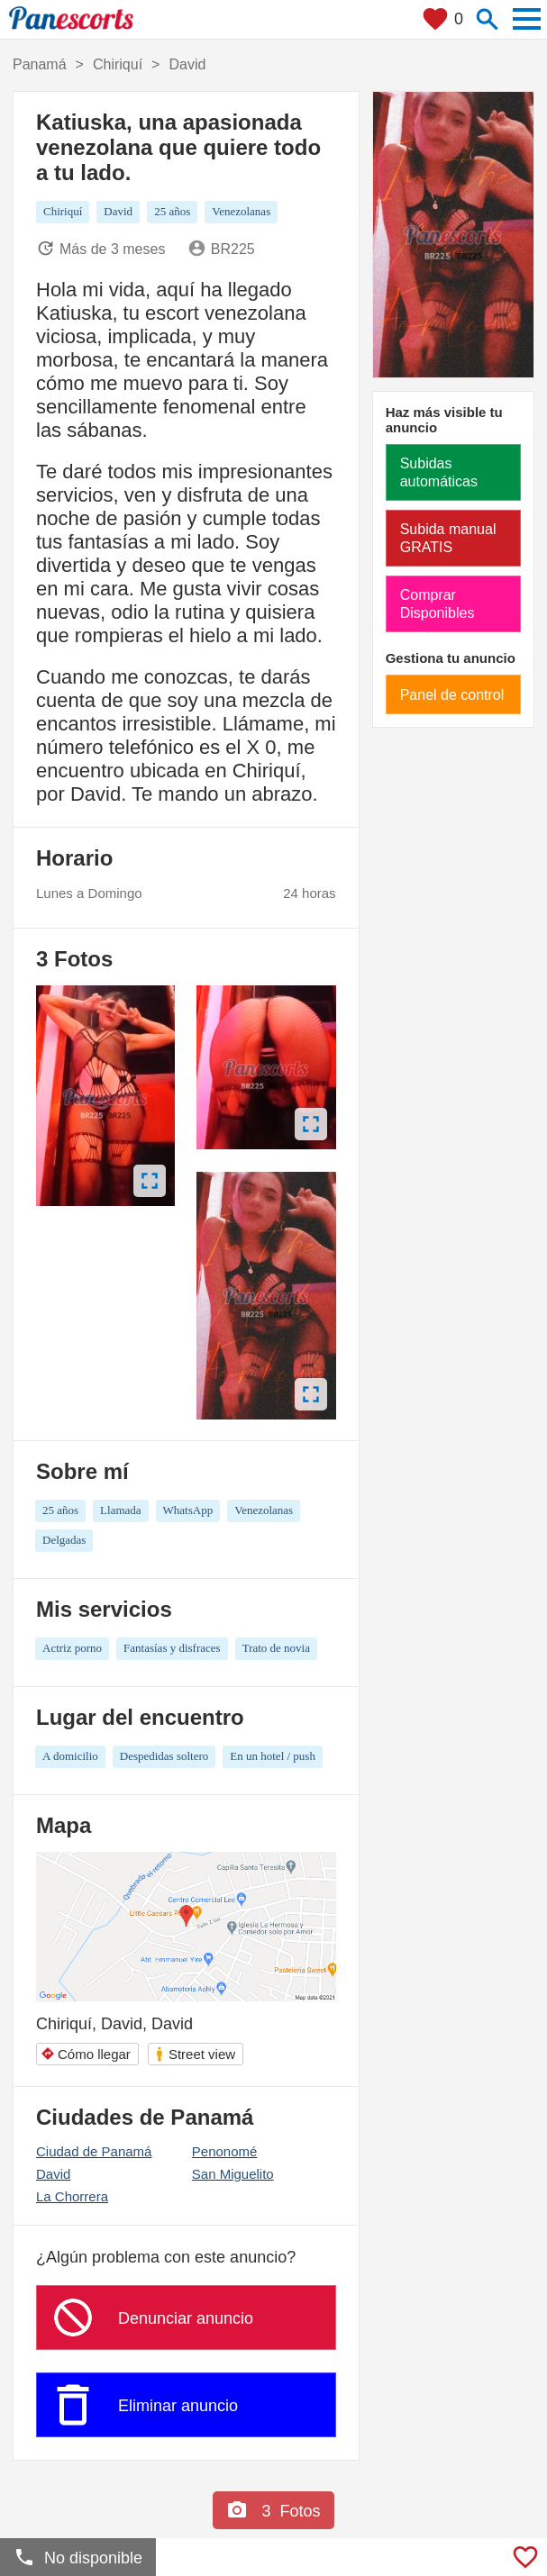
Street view (194, 2054)
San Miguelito (233, 2173)
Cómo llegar (86, 2054)
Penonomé (225, 2151)
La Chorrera (72, 2196)
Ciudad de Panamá (93, 2151)
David (53, 2173)
